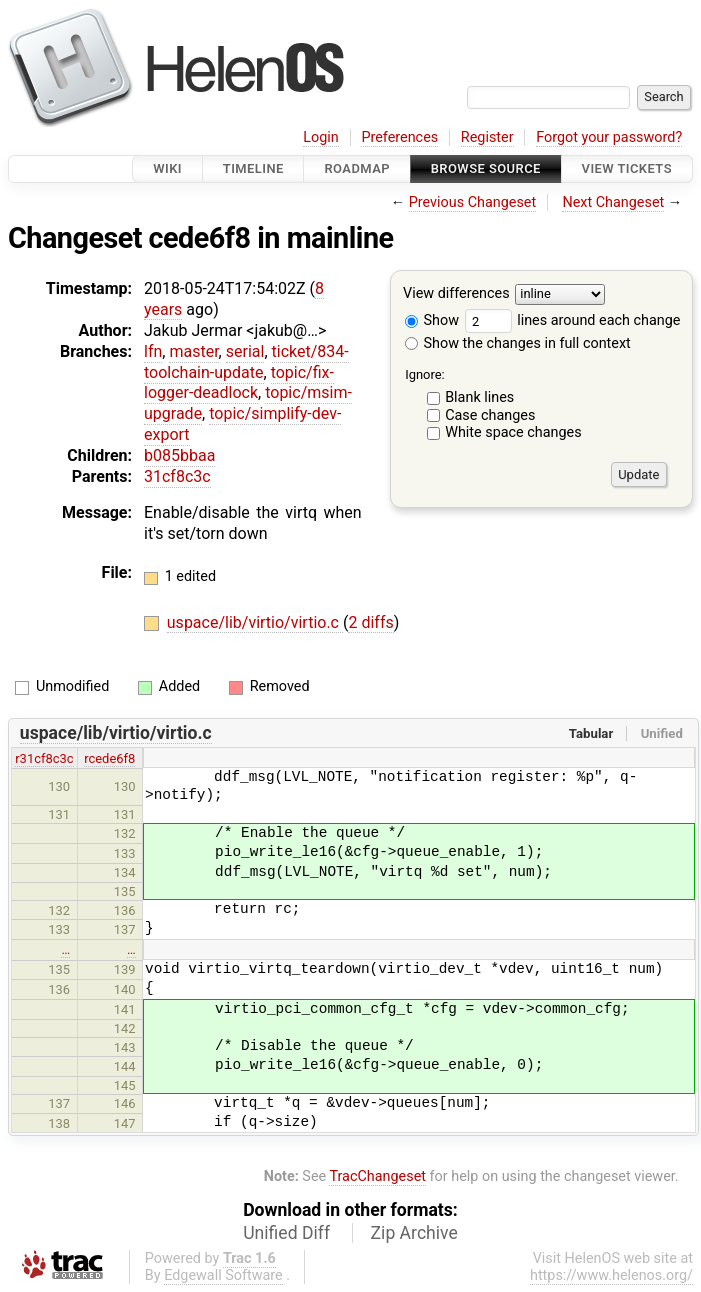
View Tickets (627, 168)
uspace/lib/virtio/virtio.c (255, 622)
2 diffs (370, 622)
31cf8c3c (177, 476)
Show (432, 320)
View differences (456, 294)
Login (321, 137)
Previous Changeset (473, 202)
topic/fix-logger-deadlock (239, 383)
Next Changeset (613, 202)
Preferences (399, 137)
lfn (153, 351)
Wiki (167, 168)
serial (245, 351)
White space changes (513, 432)
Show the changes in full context (518, 343)
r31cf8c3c (44, 758)
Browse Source (486, 168)
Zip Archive (414, 1233)
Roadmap (357, 168)
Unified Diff (286, 1233)
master (193, 351)
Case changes (490, 415)
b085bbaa (179, 455)
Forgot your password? (609, 137)
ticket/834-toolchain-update (246, 362)
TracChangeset (377, 1176)
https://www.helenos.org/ (611, 1275)
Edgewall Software (223, 1275)
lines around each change (573, 320)
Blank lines (479, 397)
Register (487, 137)
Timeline (253, 168)
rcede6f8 (109, 758)
